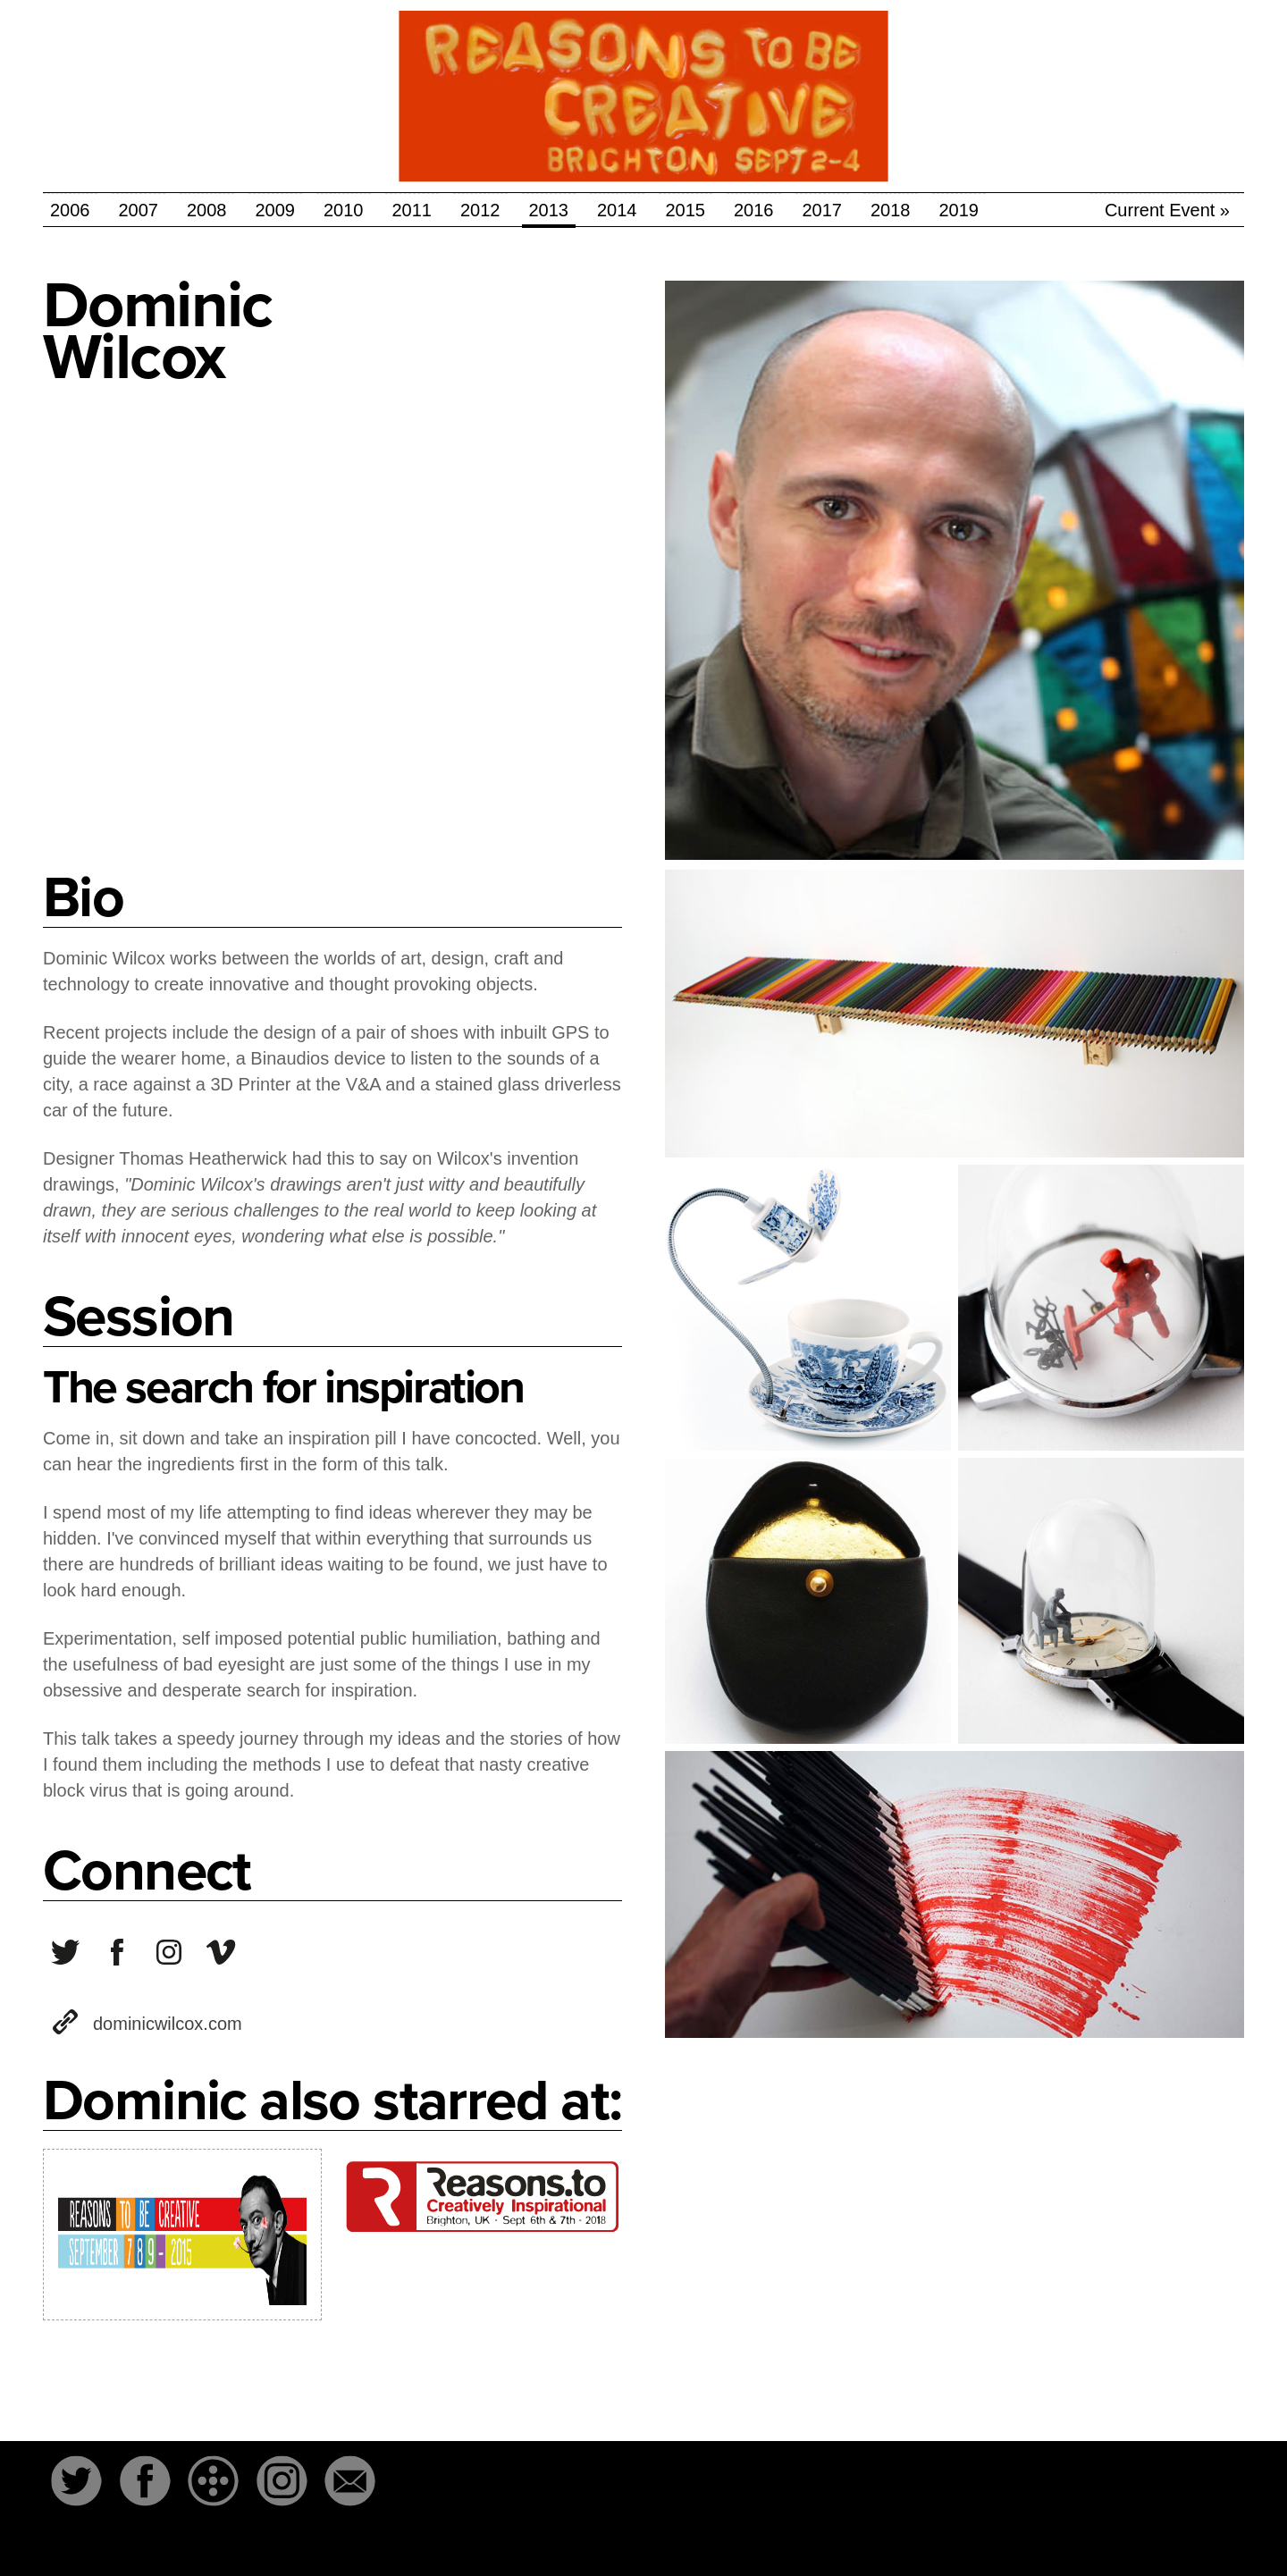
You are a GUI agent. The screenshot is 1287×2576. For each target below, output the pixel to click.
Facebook (145, 2480)
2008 (207, 210)
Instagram (282, 2480)
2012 (480, 210)
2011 (412, 210)
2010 (344, 210)
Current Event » (1167, 210)
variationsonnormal (117, 1952)
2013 (549, 210)
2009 (276, 210)
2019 (959, 210)
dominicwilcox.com (167, 2023)
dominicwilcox (65, 1952)
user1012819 (220, 1952)
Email (350, 2480)
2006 (70, 210)
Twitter (76, 2480)
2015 (686, 210)
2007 (139, 210)
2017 (823, 210)
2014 (617, 210)
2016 (754, 210)
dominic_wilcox (169, 1952)
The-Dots (214, 2480)
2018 (891, 210)
